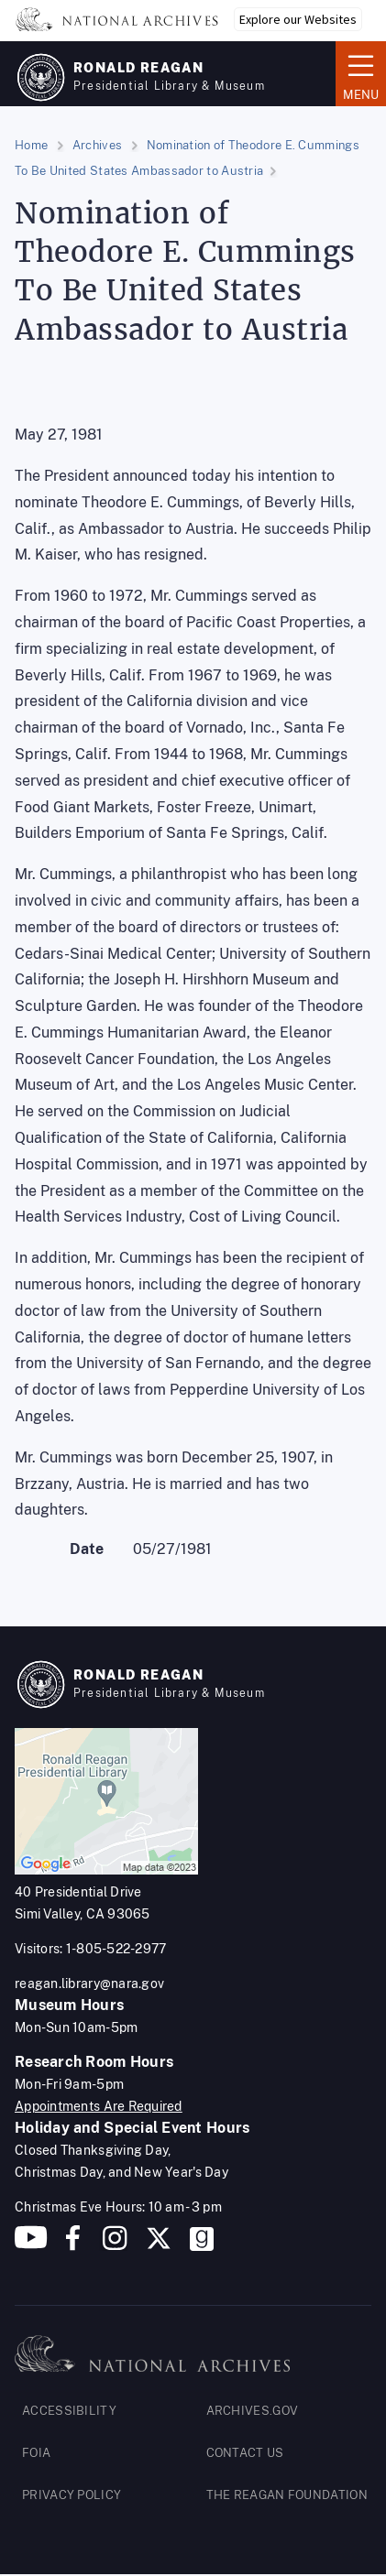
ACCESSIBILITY (69, 2411)
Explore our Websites (298, 19)
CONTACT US (245, 2453)
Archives (97, 145)
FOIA (36, 2453)
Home (31, 145)
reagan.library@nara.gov (89, 1983)
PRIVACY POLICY (71, 2495)
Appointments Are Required (98, 2106)
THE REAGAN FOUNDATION (287, 2495)
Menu (361, 72)
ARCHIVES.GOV (252, 2411)
